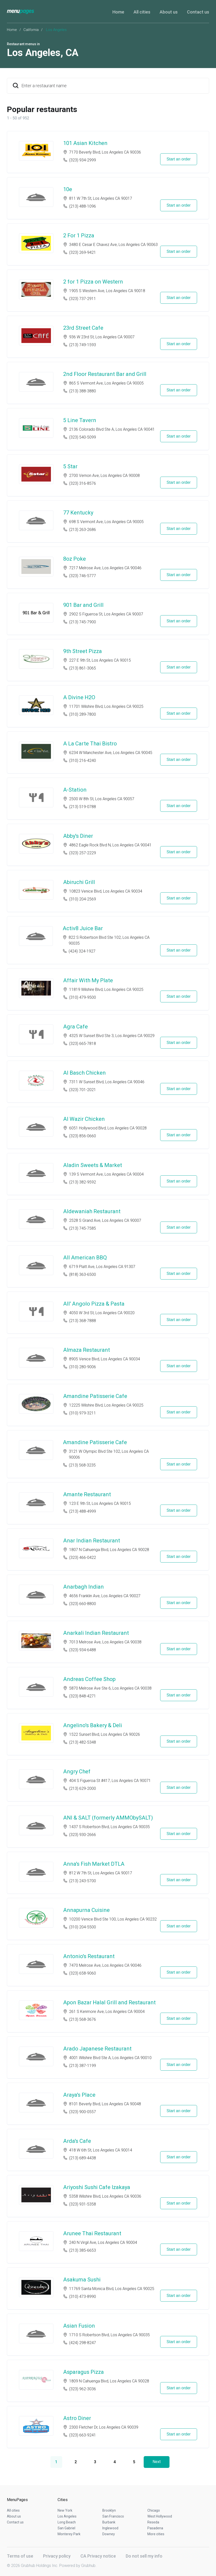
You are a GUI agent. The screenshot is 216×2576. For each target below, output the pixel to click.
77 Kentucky (78, 513)
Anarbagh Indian (83, 1587)
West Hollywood (159, 2516)
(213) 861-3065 (82, 668)
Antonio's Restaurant (89, 1956)
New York (65, 2510)
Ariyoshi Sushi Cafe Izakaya (96, 2187)
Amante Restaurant (87, 1494)
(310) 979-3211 (82, 1413)
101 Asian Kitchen (85, 143)
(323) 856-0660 (82, 1136)
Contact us (198, 11)
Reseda (153, 2522)
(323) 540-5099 (82, 437)
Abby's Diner (78, 836)
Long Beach (67, 2522)
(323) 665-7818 (82, 1043)
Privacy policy (57, 2556)
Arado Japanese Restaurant (97, 2049)
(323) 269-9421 (82, 252)
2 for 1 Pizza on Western (93, 282)
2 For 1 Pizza (78, 235)
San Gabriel (66, 2528)
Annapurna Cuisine (86, 1910)
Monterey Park (69, 2534)
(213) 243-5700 (82, 1881)
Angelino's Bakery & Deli (92, 1725)
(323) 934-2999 (82, 160)
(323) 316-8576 (82, 483)
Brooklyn (109, 2510)
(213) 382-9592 (82, 1182)
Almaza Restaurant (86, 1350)
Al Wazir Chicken (84, 1119)
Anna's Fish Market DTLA (93, 1864)
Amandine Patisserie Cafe (95, 1396)
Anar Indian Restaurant (91, 1540)
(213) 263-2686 (82, 529)
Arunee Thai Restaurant (92, 2233)
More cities (155, 2534)
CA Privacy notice (98, 2556)
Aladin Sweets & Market (92, 1165)
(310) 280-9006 (82, 1367)
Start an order (179, 159)
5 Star (70, 466)
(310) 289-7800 (82, 714)
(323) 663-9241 (82, 2435)
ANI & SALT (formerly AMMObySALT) (108, 1818)
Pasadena (155, 2528)
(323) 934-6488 (82, 1650)
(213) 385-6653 (82, 2250)
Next (157, 2461)
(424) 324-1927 (82, 951)
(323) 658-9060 (82, 1973)
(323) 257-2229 (82, 853)
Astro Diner (77, 2418)
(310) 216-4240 (82, 760)
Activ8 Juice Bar (83, 928)
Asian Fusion (79, 2326)
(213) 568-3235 (82, 1465)
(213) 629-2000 (82, 1788)
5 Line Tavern (79, 420)
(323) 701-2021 (82, 1089)
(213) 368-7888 (82, 1320)
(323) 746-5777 (82, 575)
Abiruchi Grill (79, 882)
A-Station (75, 790)
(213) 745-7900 (82, 622)
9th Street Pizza (82, 651)
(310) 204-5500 (82, 1927)
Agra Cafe (75, 1027)
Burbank (108, 2522)
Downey (108, 2534)
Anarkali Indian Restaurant (96, 1633)
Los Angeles (67, 2516)
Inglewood (110, 2528)
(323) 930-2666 (82, 1834)
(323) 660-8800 (82, 1603)
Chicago (153, 2510)
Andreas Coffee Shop (89, 1679)
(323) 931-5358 (82, 2204)
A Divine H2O (79, 697)
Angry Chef (77, 1771)
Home (118, 11)
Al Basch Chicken (84, 1073)
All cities (142, 11)
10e (67, 189)
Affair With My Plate (88, 980)
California (31, 30)
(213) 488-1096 (82, 206)
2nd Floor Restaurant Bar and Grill (104, 374)
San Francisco (113, 2516)
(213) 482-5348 (82, 1742)
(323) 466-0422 (82, 1557)
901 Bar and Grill (83, 605)
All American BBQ (85, 1257)
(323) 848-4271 (82, 1696)
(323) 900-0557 (82, 2111)
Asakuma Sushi (82, 2280)
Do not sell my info (144, 2556)
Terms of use (20, 2556)
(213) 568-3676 (82, 2019)
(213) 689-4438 (82, 2158)
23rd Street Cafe (83, 328)
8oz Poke (74, 559)
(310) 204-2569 (82, 899)
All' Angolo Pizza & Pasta (93, 1304)
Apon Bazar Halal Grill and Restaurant (109, 2002)
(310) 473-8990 (82, 2296)
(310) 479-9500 (82, 997)
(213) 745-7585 (82, 1228)
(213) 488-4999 (82, 1511)
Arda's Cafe (77, 2141)
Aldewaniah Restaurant (92, 1211)
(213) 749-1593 (82, 344)
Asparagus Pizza (83, 2372)
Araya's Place (79, 2095)
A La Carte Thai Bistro (90, 743)
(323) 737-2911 (82, 298)
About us (169, 11)
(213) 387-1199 (82, 2065)
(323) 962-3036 (82, 2389)
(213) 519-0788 (82, 806)
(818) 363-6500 (82, 1274)
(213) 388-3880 (82, 391)
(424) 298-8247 (82, 2342)
